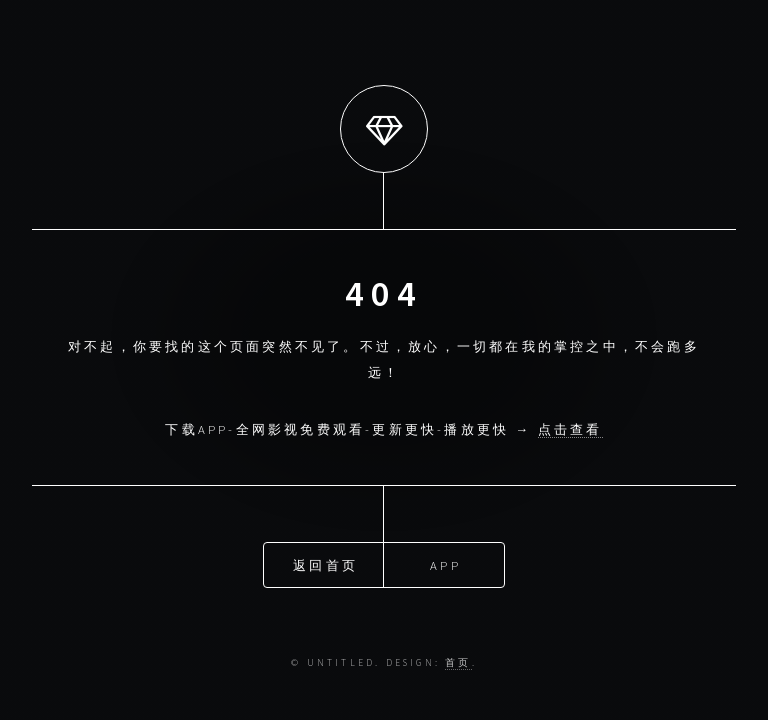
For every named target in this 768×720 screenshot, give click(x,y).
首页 (458, 663)
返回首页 (325, 564)
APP (445, 564)
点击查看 (570, 429)
